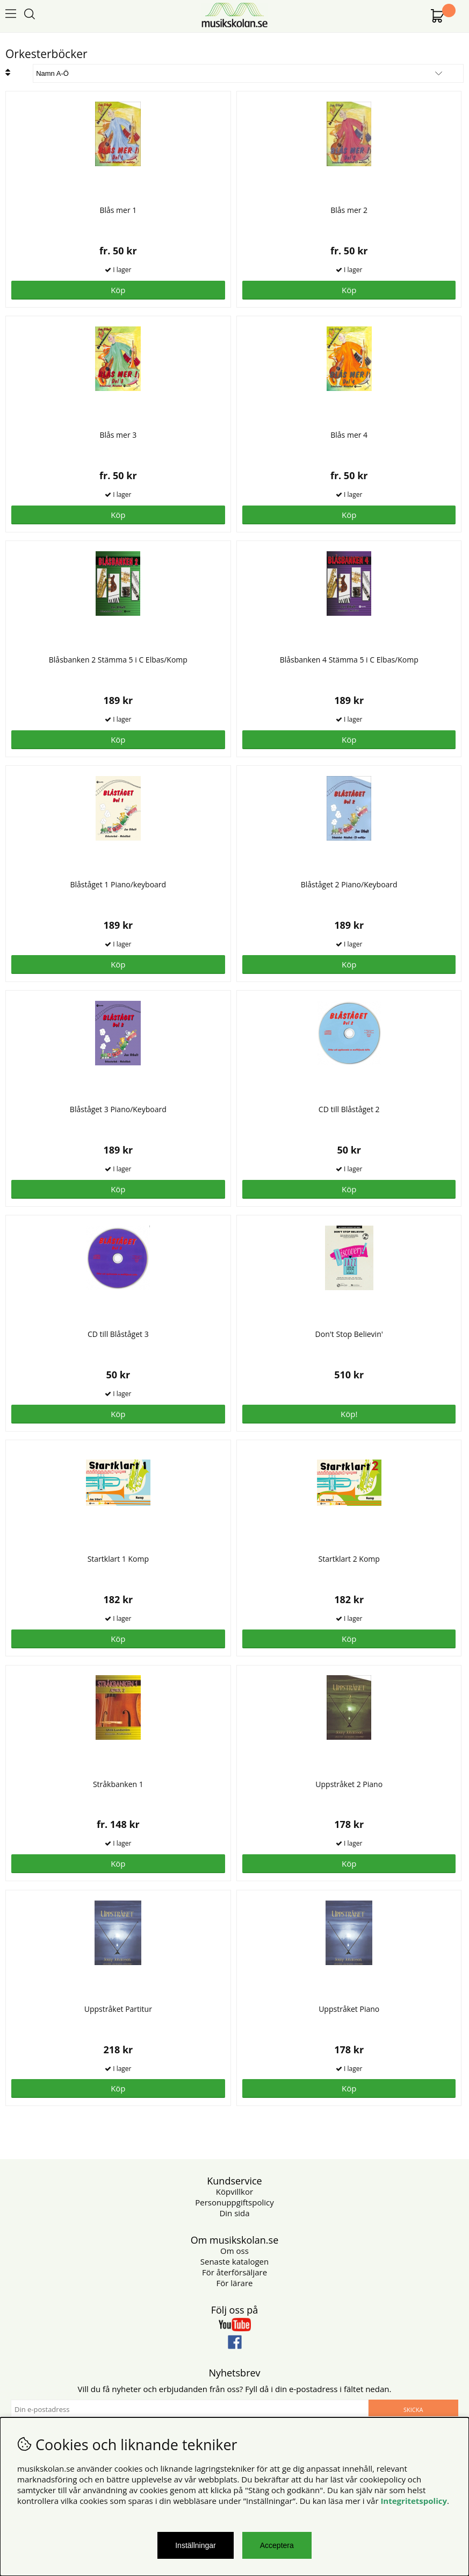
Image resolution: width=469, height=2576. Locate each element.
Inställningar (195, 2545)
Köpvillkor (234, 2191)
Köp (118, 289)
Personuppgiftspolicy (234, 2202)
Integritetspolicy (413, 2500)
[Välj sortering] (248, 73)
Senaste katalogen (234, 2261)
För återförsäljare (234, 2272)
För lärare (235, 2283)
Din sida (234, 2213)
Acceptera (277, 2545)
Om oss (234, 2250)
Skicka (413, 2410)
